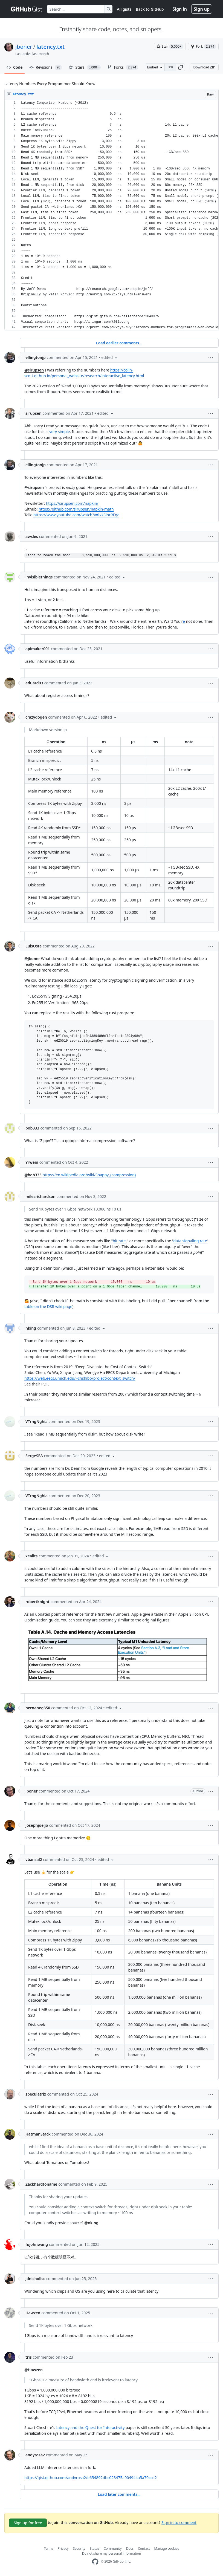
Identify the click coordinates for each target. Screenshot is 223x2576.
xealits (31, 1555)
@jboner (32, 958)
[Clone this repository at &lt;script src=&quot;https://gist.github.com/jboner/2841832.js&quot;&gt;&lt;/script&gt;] (170, 67)
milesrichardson (40, 1196)
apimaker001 (37, 648)
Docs (130, 2548)
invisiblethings (39, 577)
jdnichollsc (35, 2278)
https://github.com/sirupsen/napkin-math (76, 509)
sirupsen (33, 413)
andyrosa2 (35, 2454)
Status (94, 2548)
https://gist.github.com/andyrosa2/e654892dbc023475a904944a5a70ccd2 (90, 2477)
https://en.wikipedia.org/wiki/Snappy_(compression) (89, 1174)
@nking (91, 2222)
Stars (85, 67)
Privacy (63, 2548)
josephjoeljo (36, 1825)
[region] (111, 215)
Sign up (202, 9)
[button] (180, 67)
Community (113, 2548)
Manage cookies (166, 2548)
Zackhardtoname (41, 2184)
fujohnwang (36, 2244)
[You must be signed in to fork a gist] (203, 46)
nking (30, 1328)
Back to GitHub (150, 9)
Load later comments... (119, 2494)
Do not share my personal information (111, 2553)
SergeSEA (34, 1455)
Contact (144, 2548)
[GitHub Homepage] (95, 2561)
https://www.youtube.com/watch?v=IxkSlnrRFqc (76, 514)
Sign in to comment (178, 2522)
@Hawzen (33, 2369)
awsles (31, 536)
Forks (122, 67)
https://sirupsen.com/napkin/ (72, 503)
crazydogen (36, 717)
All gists (124, 9)
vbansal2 (33, 1859)
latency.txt (50, 46)
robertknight (37, 1601)
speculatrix (35, 2094)
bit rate (119, 1240)
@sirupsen (34, 370)
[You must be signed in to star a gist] (170, 46)
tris (28, 2357)
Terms (48, 2548)
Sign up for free (28, 2522)
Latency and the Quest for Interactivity (90, 2427)
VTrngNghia (36, 1421)
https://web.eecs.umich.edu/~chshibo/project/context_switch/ (79, 1378)
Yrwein (31, 1162)
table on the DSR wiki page (48, 1306)
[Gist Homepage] (27, 9)
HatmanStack (38, 2134)
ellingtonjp (35, 357)
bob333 (32, 1128)
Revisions (45, 67)
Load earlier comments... (119, 342)
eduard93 (34, 682)
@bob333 (33, 1174)
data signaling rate (190, 1240)
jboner (23, 46)
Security (79, 2548)
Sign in (180, 9)
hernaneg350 (37, 1707)
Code (15, 67)
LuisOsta (33, 946)
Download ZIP (204, 67)
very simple (59, 431)
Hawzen (32, 2312)
